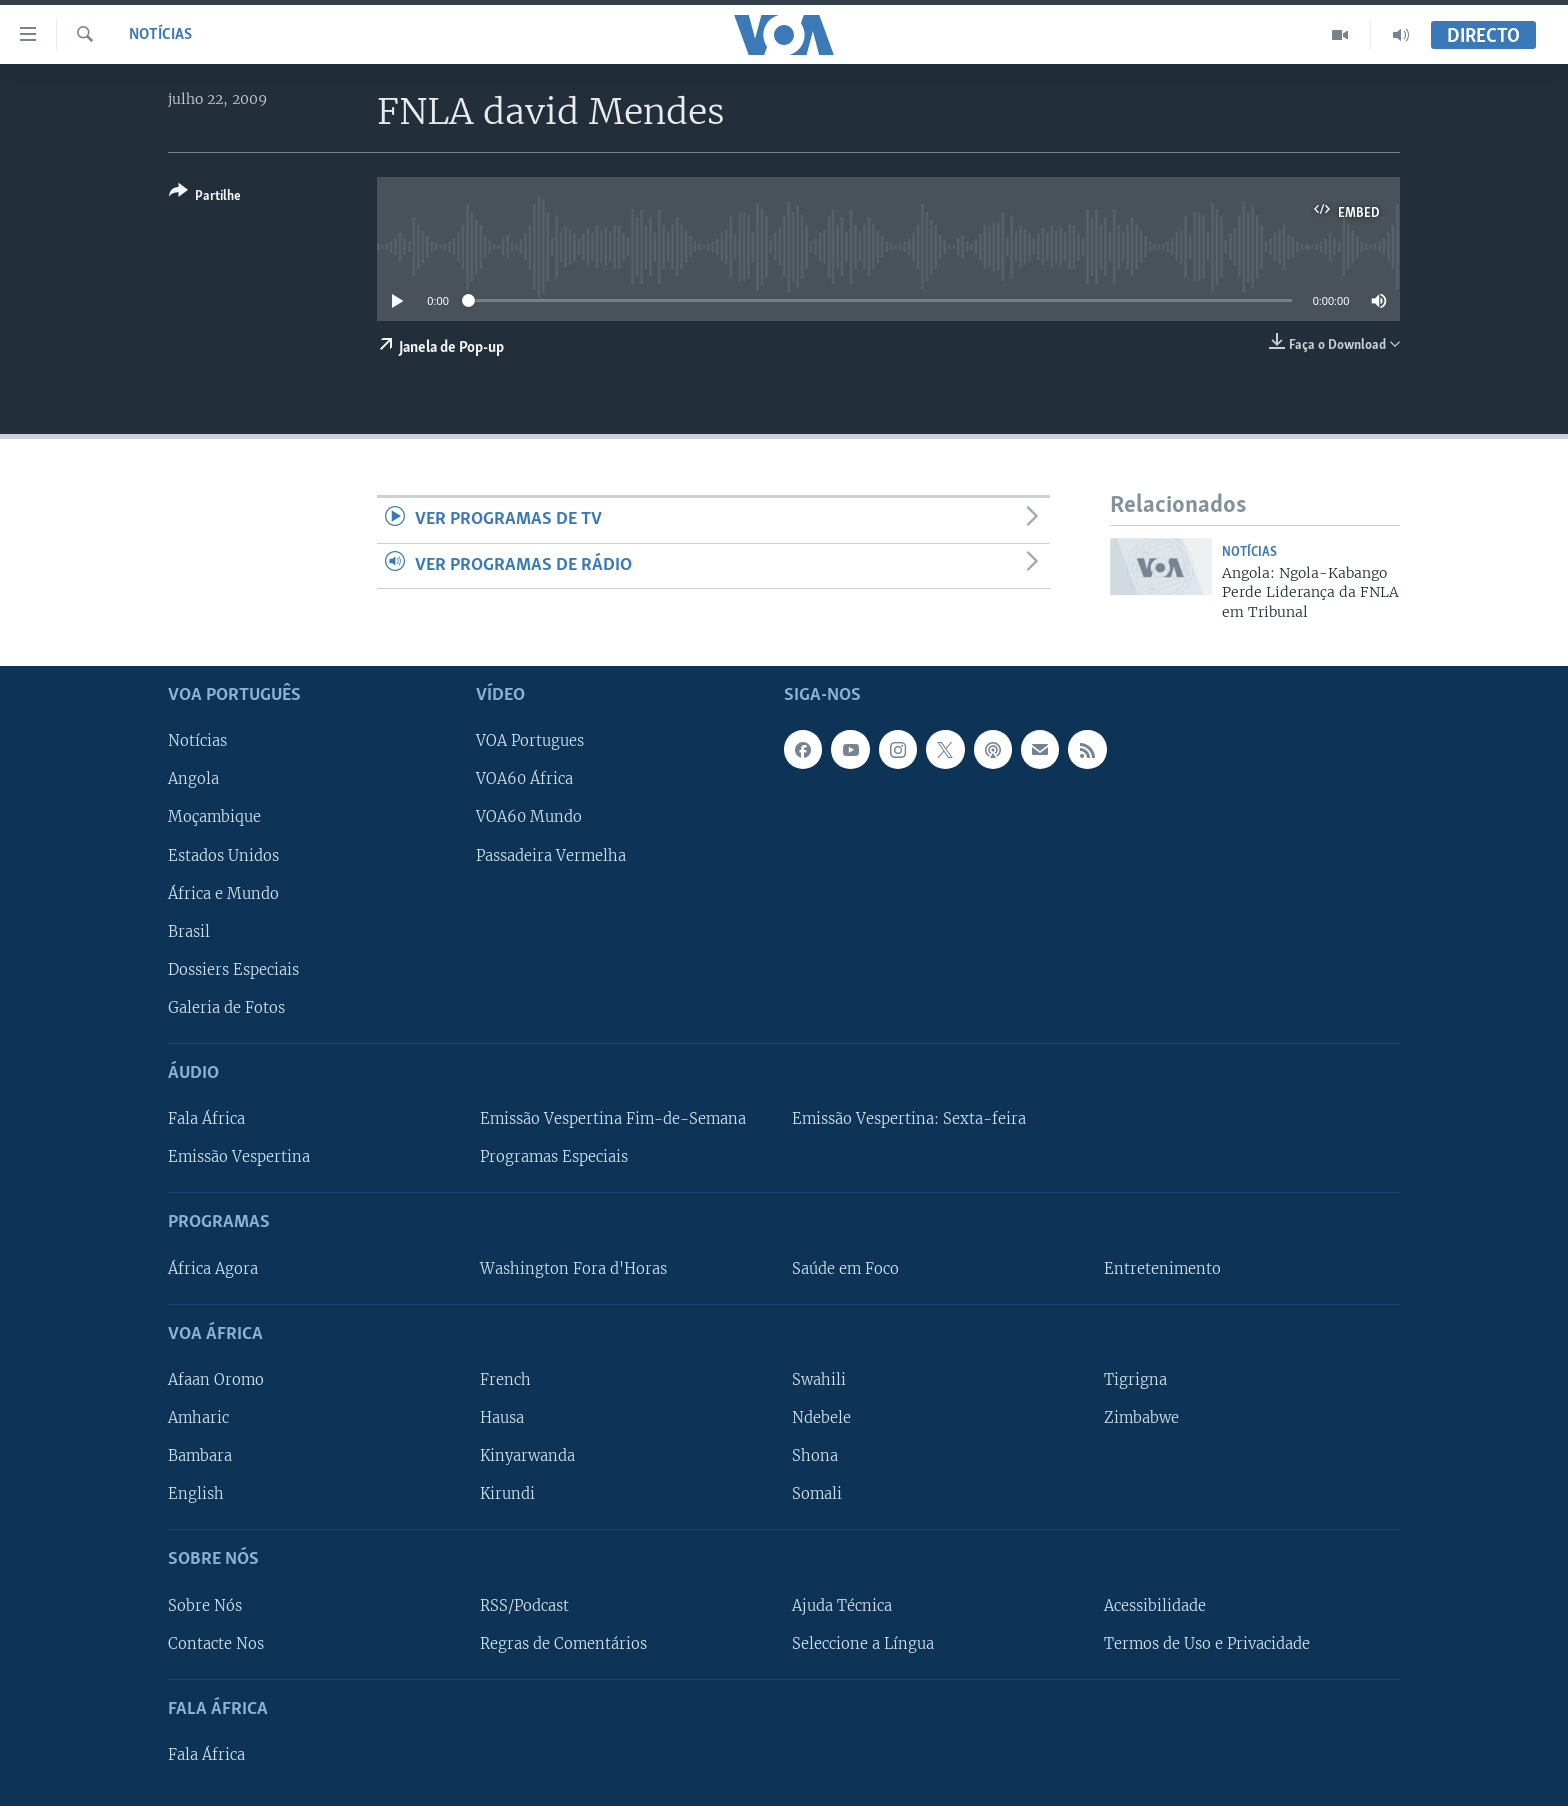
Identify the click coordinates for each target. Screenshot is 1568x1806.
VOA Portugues (530, 742)
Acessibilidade (1155, 1606)
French (505, 1380)
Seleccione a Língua (863, 1644)
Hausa (502, 1418)
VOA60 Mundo (529, 818)
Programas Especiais (554, 1157)
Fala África (206, 1119)
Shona (815, 1456)
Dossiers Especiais (233, 970)
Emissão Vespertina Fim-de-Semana (613, 1119)
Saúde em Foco (845, 1269)
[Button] (205, 197)
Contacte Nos (216, 1644)
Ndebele (821, 1418)
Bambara (200, 1456)
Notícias (160, 35)
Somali (817, 1494)
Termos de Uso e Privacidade (1207, 1644)
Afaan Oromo (216, 1380)
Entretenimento (1162, 1269)
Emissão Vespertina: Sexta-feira (909, 1119)
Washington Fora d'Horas (573, 1269)
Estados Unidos (223, 856)
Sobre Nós (205, 1606)
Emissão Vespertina (239, 1157)
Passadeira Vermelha (551, 856)
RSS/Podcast (524, 1606)
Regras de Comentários (563, 1644)
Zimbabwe (1141, 1418)
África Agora (213, 1269)
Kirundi (507, 1494)
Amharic (198, 1418)
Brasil (189, 932)
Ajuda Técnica (842, 1606)
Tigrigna (1135, 1380)
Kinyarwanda (527, 1456)
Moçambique (214, 818)
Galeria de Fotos (226, 1008)
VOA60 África (524, 780)
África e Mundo (223, 894)
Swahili (819, 1380)
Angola (193, 780)
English (196, 1494)
